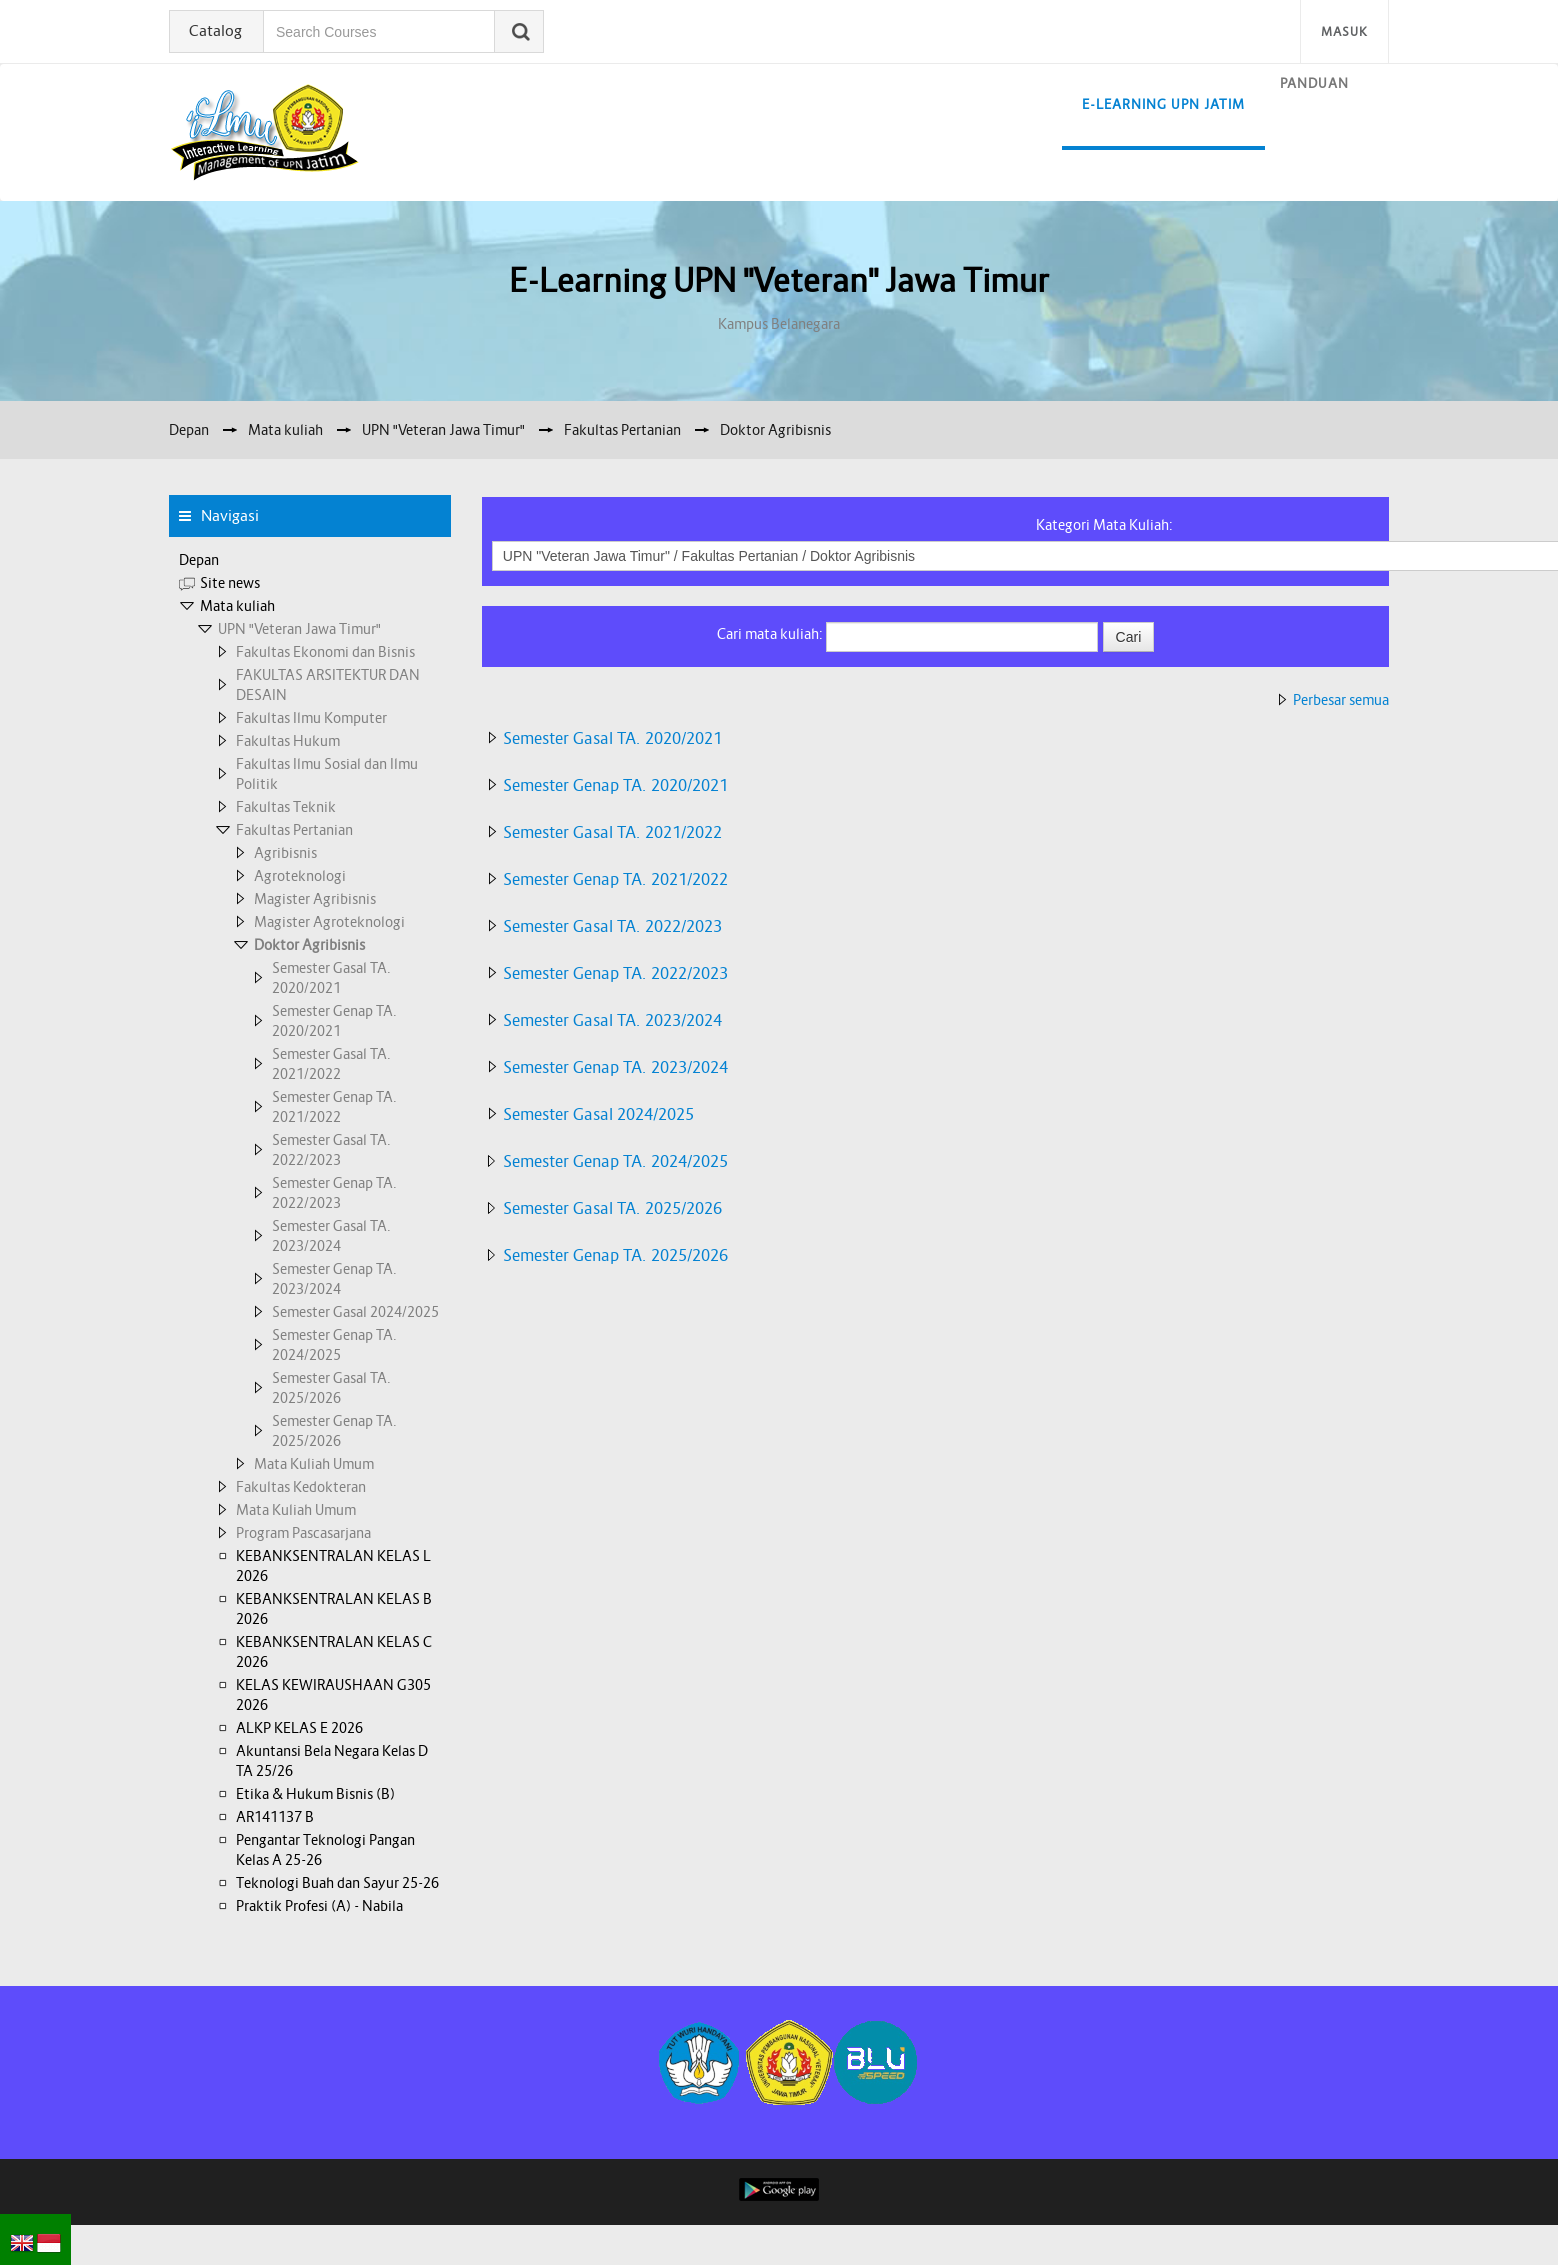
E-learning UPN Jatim (1163, 104)
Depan (199, 560)
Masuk (1344, 31)
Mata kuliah (237, 606)
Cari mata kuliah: (771, 634)
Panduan (1314, 83)
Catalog (215, 30)
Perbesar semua (1341, 700)
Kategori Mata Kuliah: (1104, 525)
